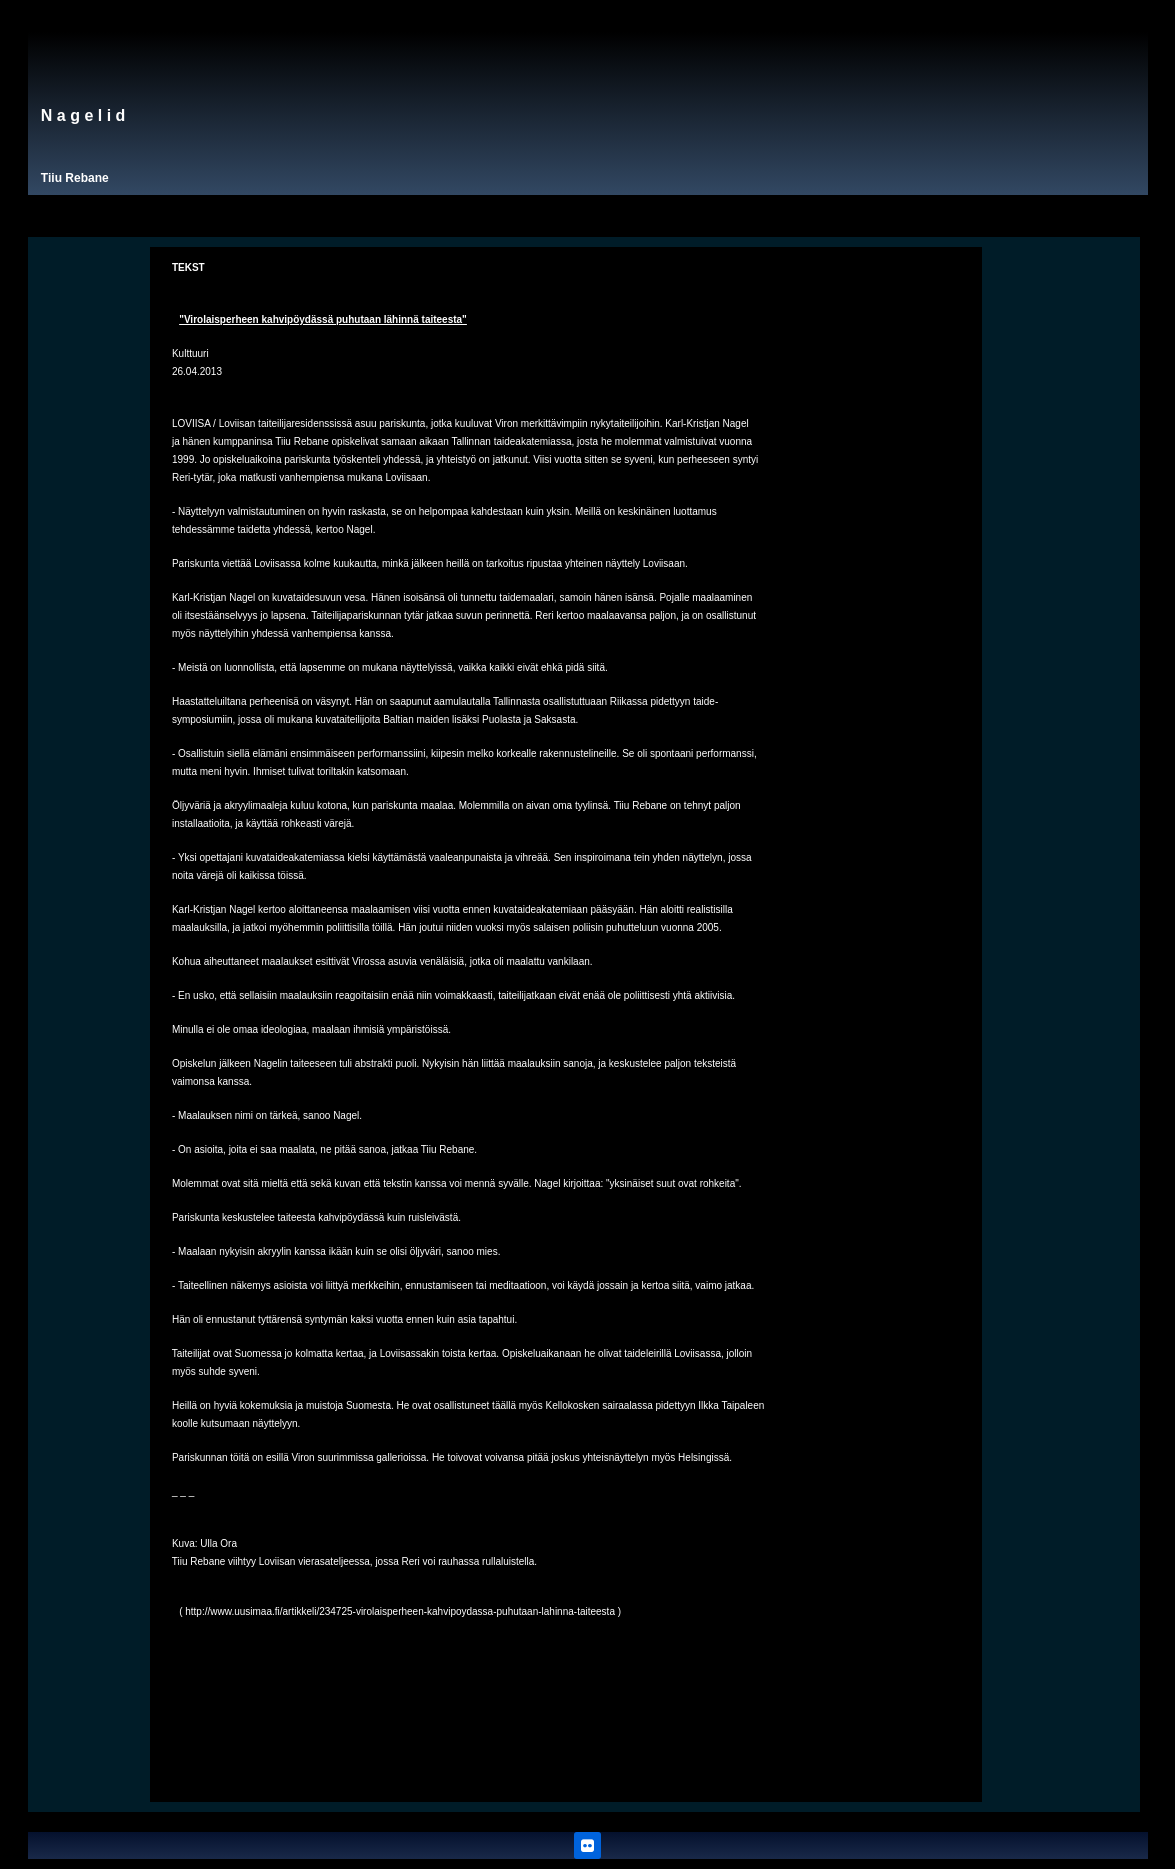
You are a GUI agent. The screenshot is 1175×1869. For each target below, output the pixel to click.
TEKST (188, 267)
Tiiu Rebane (75, 178)
